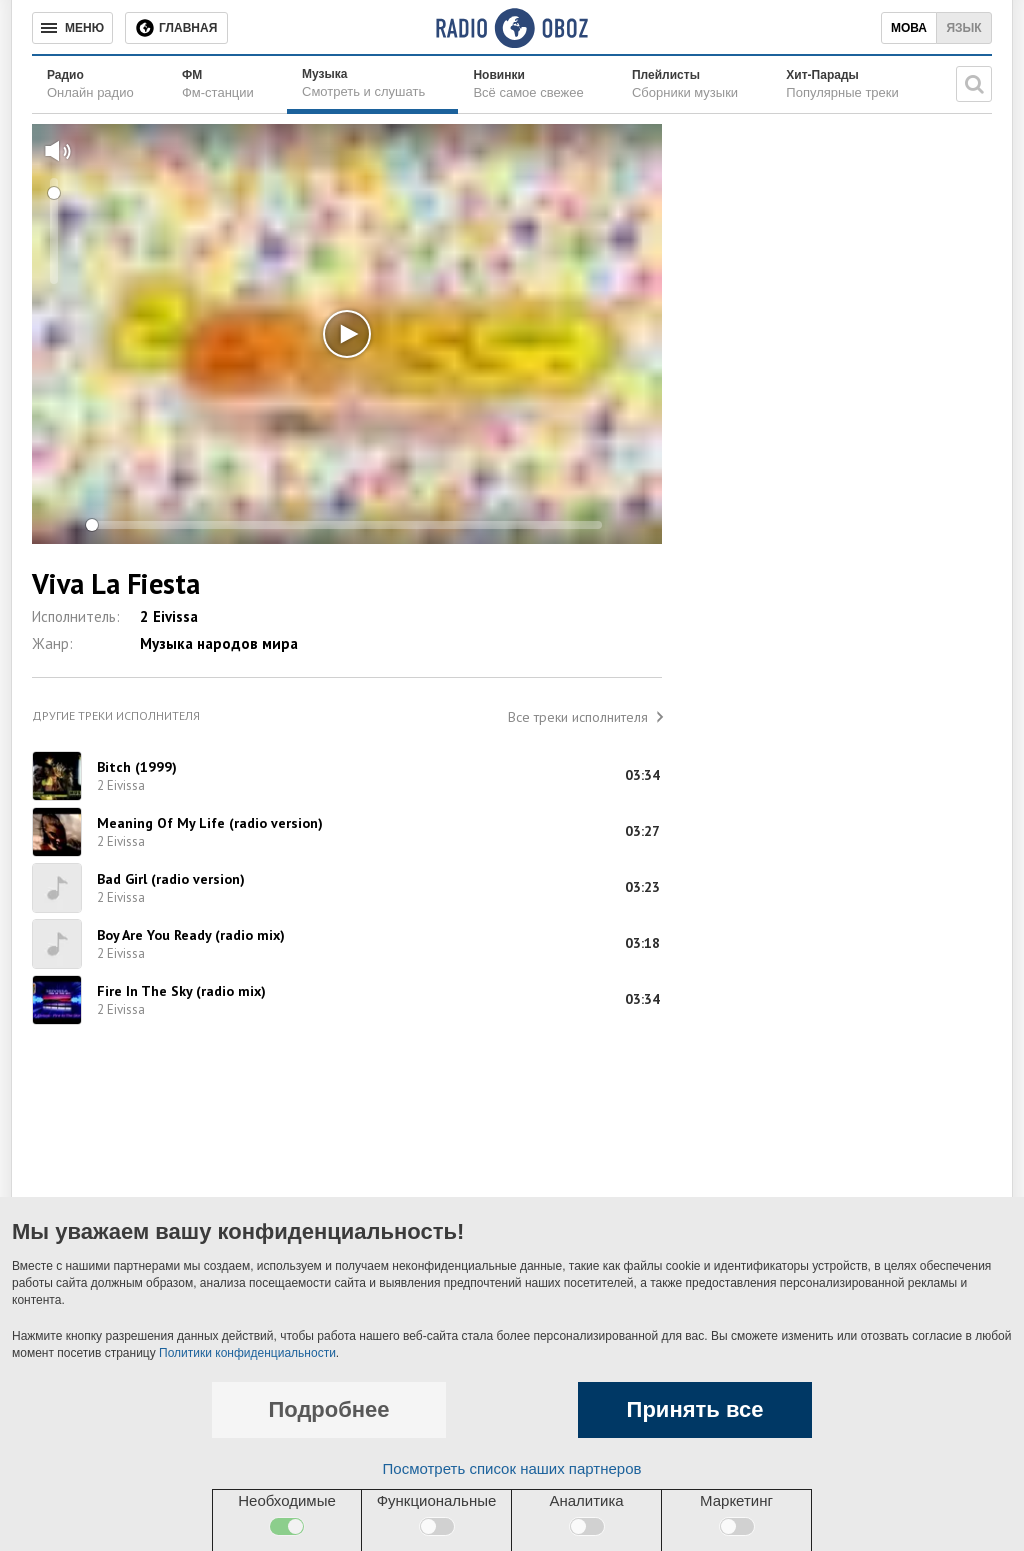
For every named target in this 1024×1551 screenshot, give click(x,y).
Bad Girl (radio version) (171, 879)
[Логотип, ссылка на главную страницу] (511, 28)
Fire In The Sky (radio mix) (181, 991)
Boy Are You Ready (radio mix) (191, 935)
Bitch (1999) (137, 767)
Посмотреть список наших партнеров (512, 1468)
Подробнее (328, 1409)
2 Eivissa (169, 616)
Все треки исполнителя (578, 717)
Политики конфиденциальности (247, 1353)
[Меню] (72, 28)
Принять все (695, 1409)
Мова (909, 28)
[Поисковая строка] (974, 84)
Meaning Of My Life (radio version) (210, 823)
